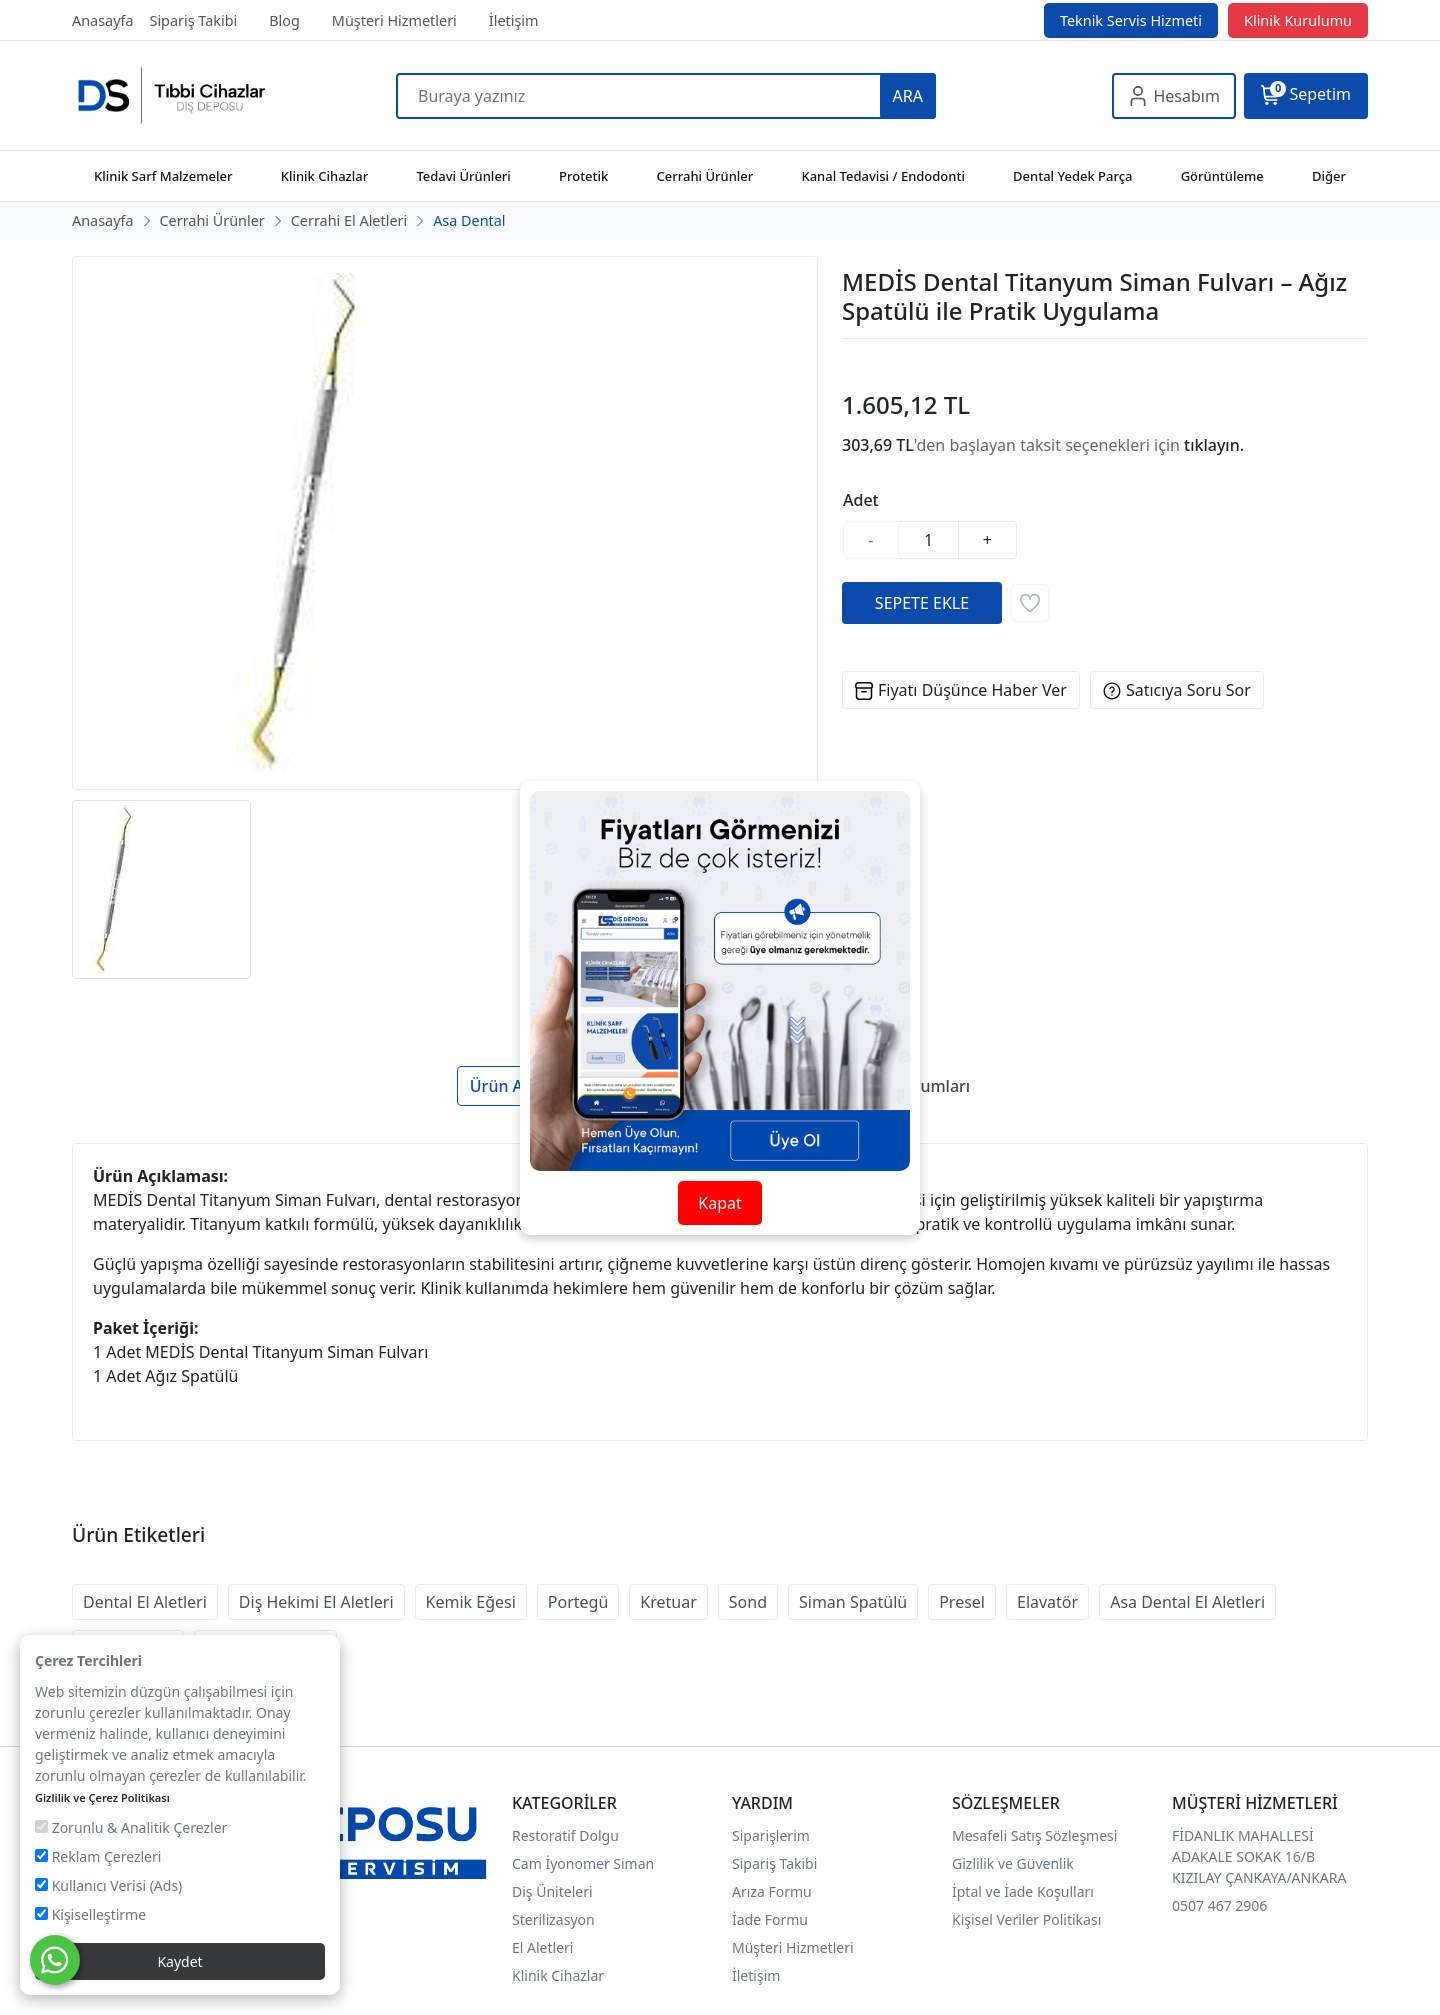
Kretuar (668, 1602)
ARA (908, 96)
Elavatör (1047, 1602)
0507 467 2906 (1219, 1905)
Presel (962, 1602)
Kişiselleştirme (90, 1914)
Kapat (719, 1203)
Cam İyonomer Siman (583, 1863)
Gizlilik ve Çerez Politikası (102, 1797)
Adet (861, 500)
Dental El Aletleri (145, 1602)
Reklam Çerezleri (98, 1856)
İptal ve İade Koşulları (1023, 1891)
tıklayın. (1214, 445)
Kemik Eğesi (471, 1602)
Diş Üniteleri (552, 1891)
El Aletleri (542, 1947)
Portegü (578, 1602)
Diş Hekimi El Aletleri (316, 1602)
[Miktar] (929, 540)
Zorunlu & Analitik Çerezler (131, 1827)
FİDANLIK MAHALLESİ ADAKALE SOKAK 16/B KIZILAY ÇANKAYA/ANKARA (1259, 1856)
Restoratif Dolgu (565, 1835)
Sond (748, 1602)
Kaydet (179, 1961)
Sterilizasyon (553, 1919)
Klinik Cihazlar (558, 1975)
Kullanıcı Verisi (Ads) (108, 1885)
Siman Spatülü (853, 1602)
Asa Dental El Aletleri (1187, 1602)
